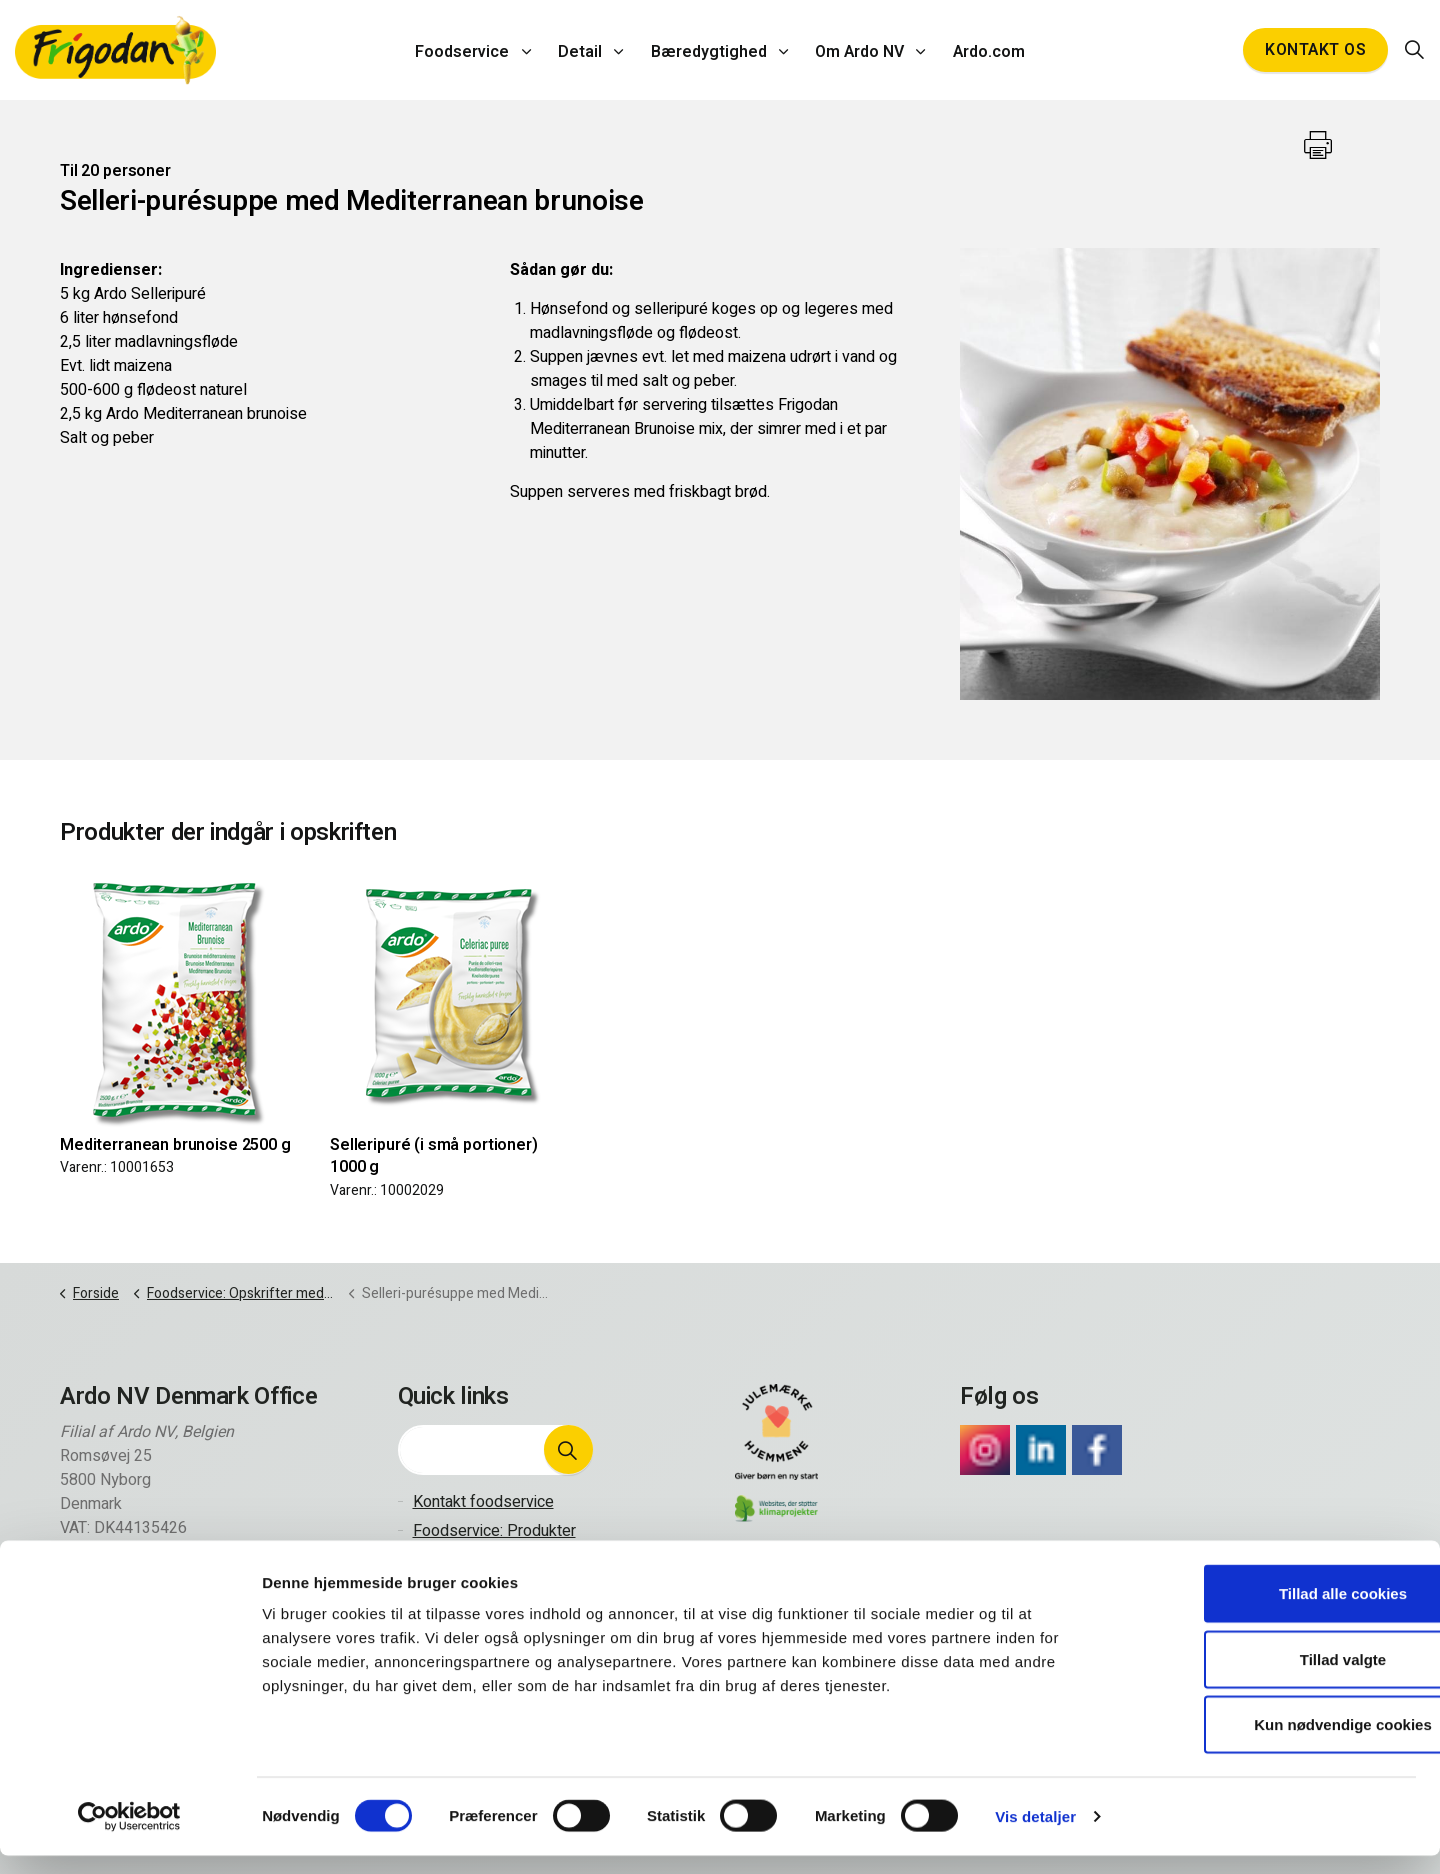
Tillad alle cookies (1273, 1611)
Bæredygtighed (709, 50)
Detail (584, 50)
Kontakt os (1315, 50)
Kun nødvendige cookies (1273, 1742)
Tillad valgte (1273, 1677)
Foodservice (470, 50)
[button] (568, 1450)
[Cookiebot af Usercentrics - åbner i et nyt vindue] (129, 1835)
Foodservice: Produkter (494, 1531)
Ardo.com (982, 50)
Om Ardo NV (856, 50)
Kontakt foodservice (483, 1502)
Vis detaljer (1035, 1834)
